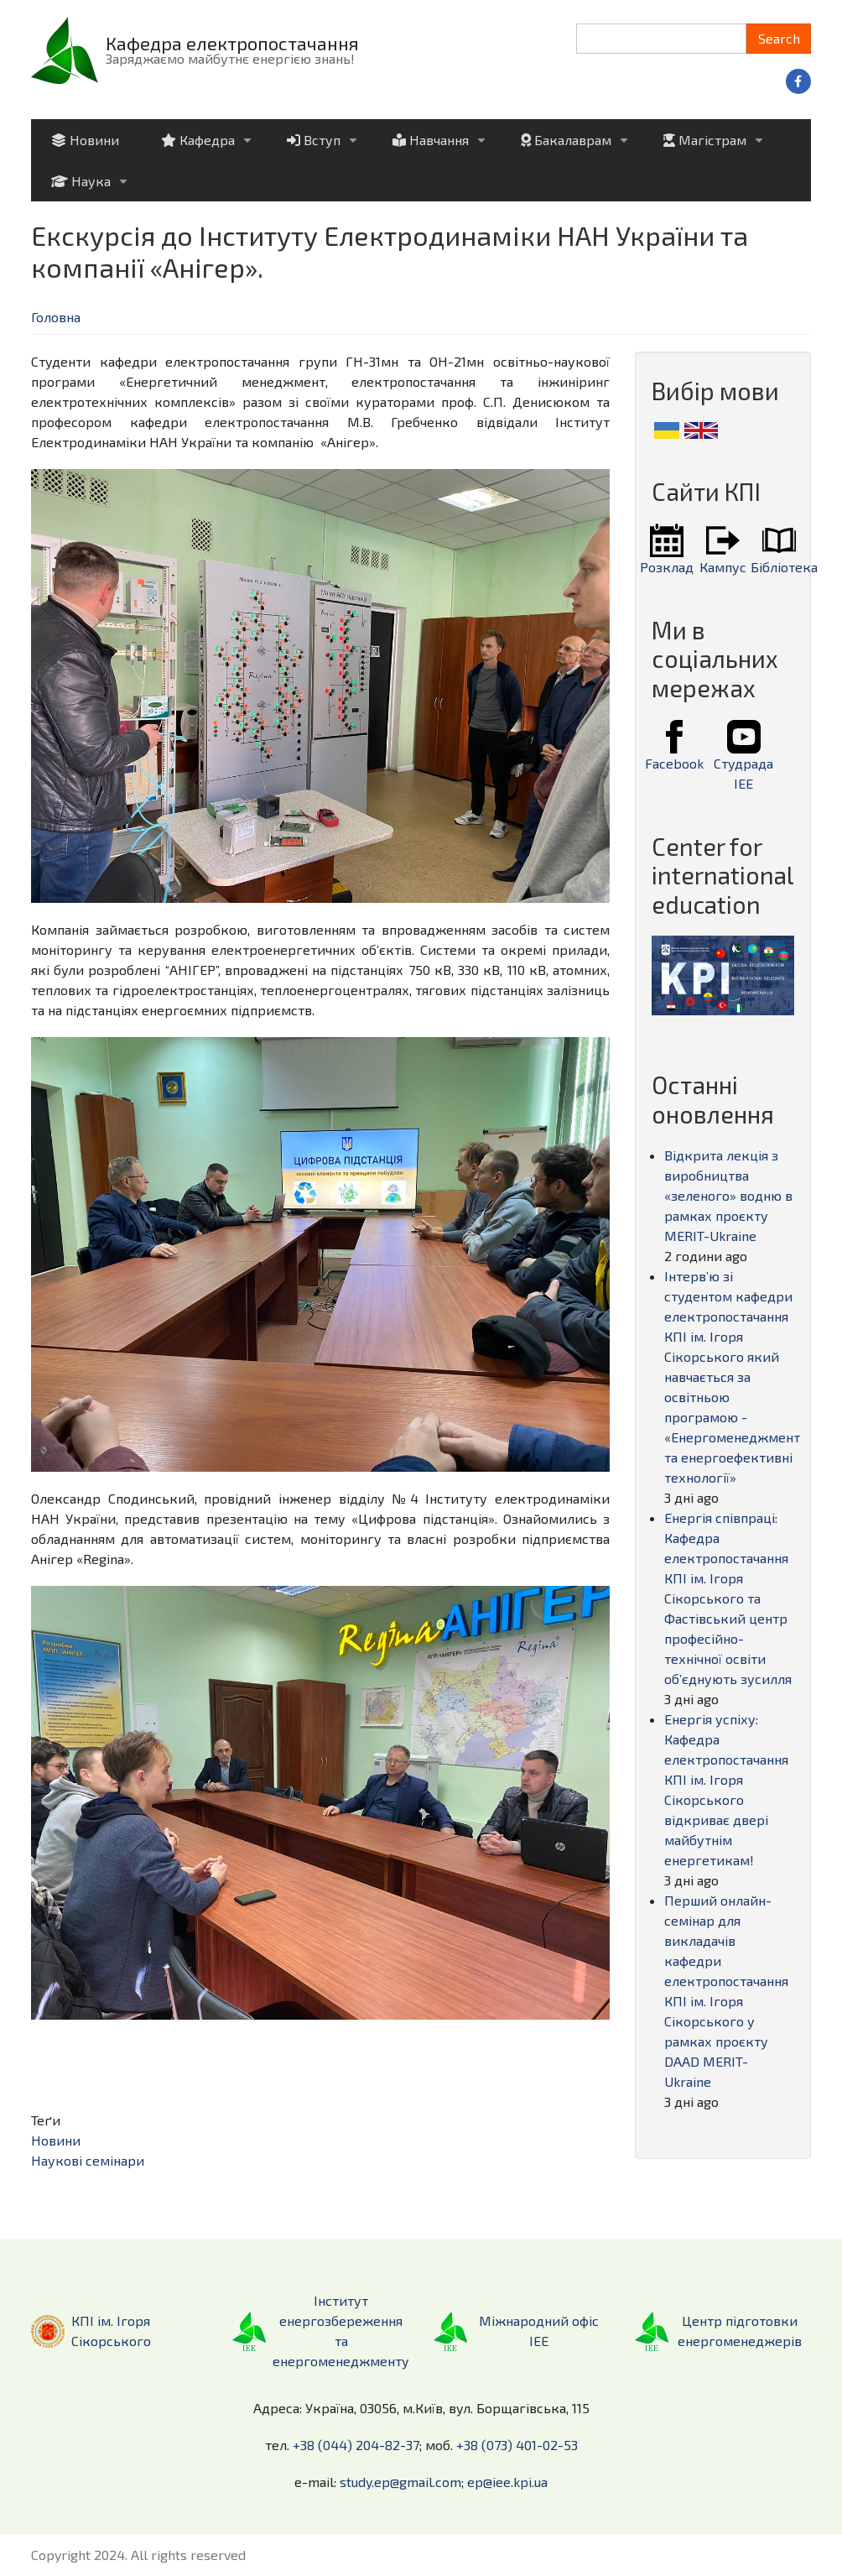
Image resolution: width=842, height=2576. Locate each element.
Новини (56, 2140)
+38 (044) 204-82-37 (356, 2445)
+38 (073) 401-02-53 (517, 2445)
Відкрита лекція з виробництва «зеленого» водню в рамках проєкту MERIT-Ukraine (728, 1195)
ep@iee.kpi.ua (507, 2482)
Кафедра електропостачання (232, 43)
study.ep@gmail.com (400, 2482)
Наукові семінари (87, 2160)
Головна (56, 317)
